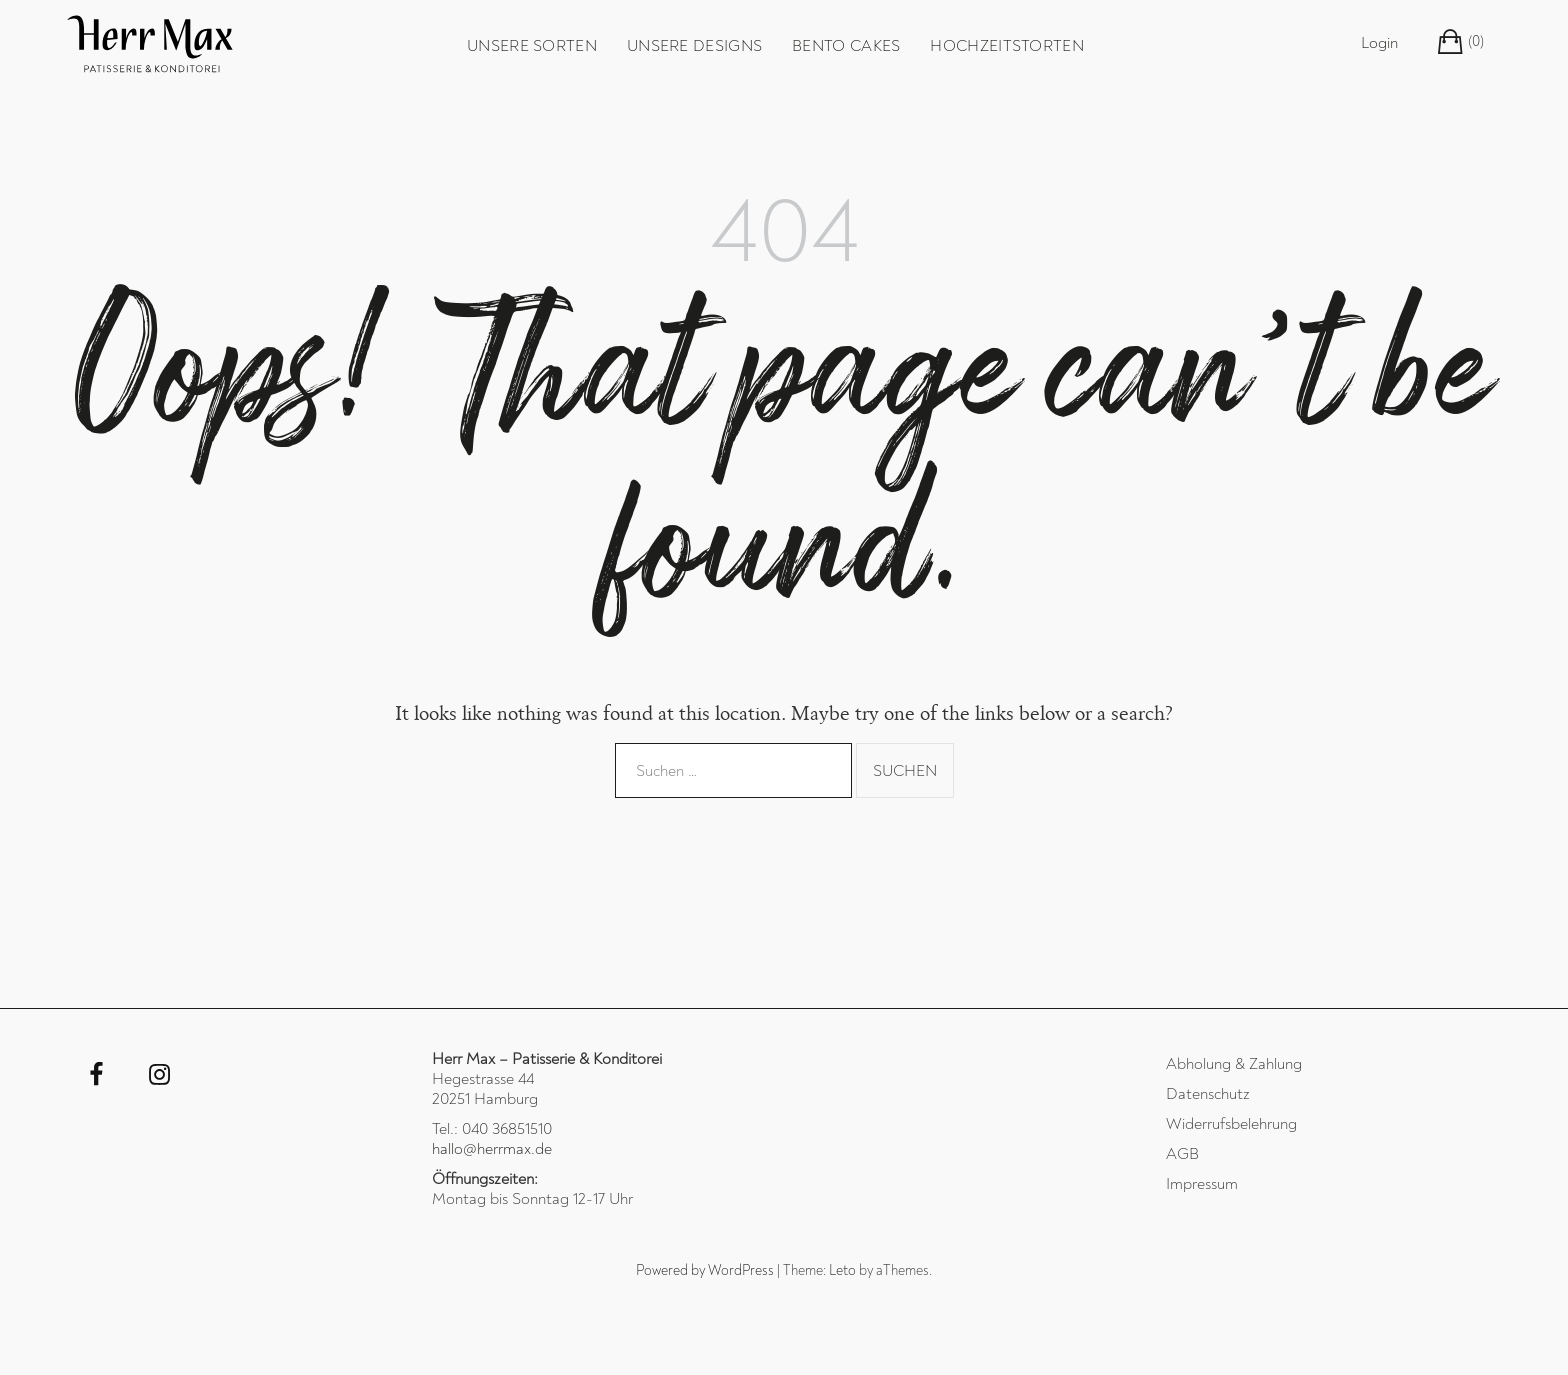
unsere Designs (694, 46)
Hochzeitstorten (1007, 46)
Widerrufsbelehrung (1231, 1124)
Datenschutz (1208, 1094)
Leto (842, 1270)
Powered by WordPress (705, 1270)
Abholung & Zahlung (1234, 1064)
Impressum (1202, 1184)
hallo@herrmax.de (492, 1149)
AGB (1182, 1154)
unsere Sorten (532, 46)
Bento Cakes (846, 46)
